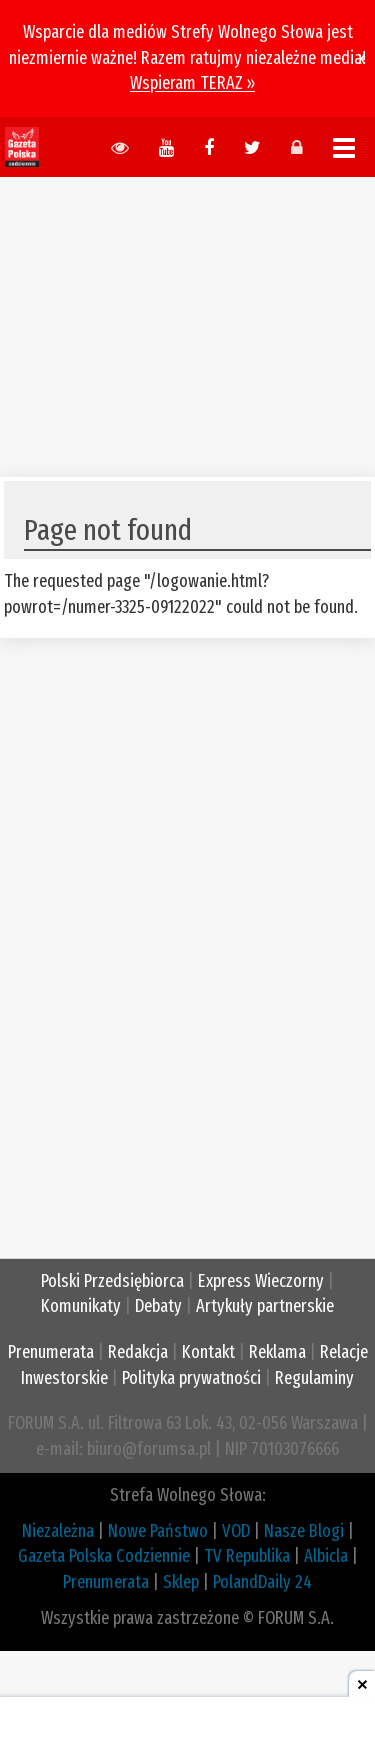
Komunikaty (81, 1306)
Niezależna (58, 1531)
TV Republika (247, 1556)
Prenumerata (51, 1352)
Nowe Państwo (158, 1531)
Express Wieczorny (261, 1281)
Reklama (277, 1352)
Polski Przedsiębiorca (112, 1281)
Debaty (158, 1306)
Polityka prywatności (191, 1378)
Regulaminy (314, 1378)
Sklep (181, 1582)
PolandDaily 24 (262, 1582)
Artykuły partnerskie (265, 1306)
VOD (236, 1531)
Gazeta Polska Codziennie (104, 1556)
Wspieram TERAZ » (192, 83)
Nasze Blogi (304, 1531)
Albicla (326, 1556)
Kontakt (208, 1352)
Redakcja (138, 1352)
